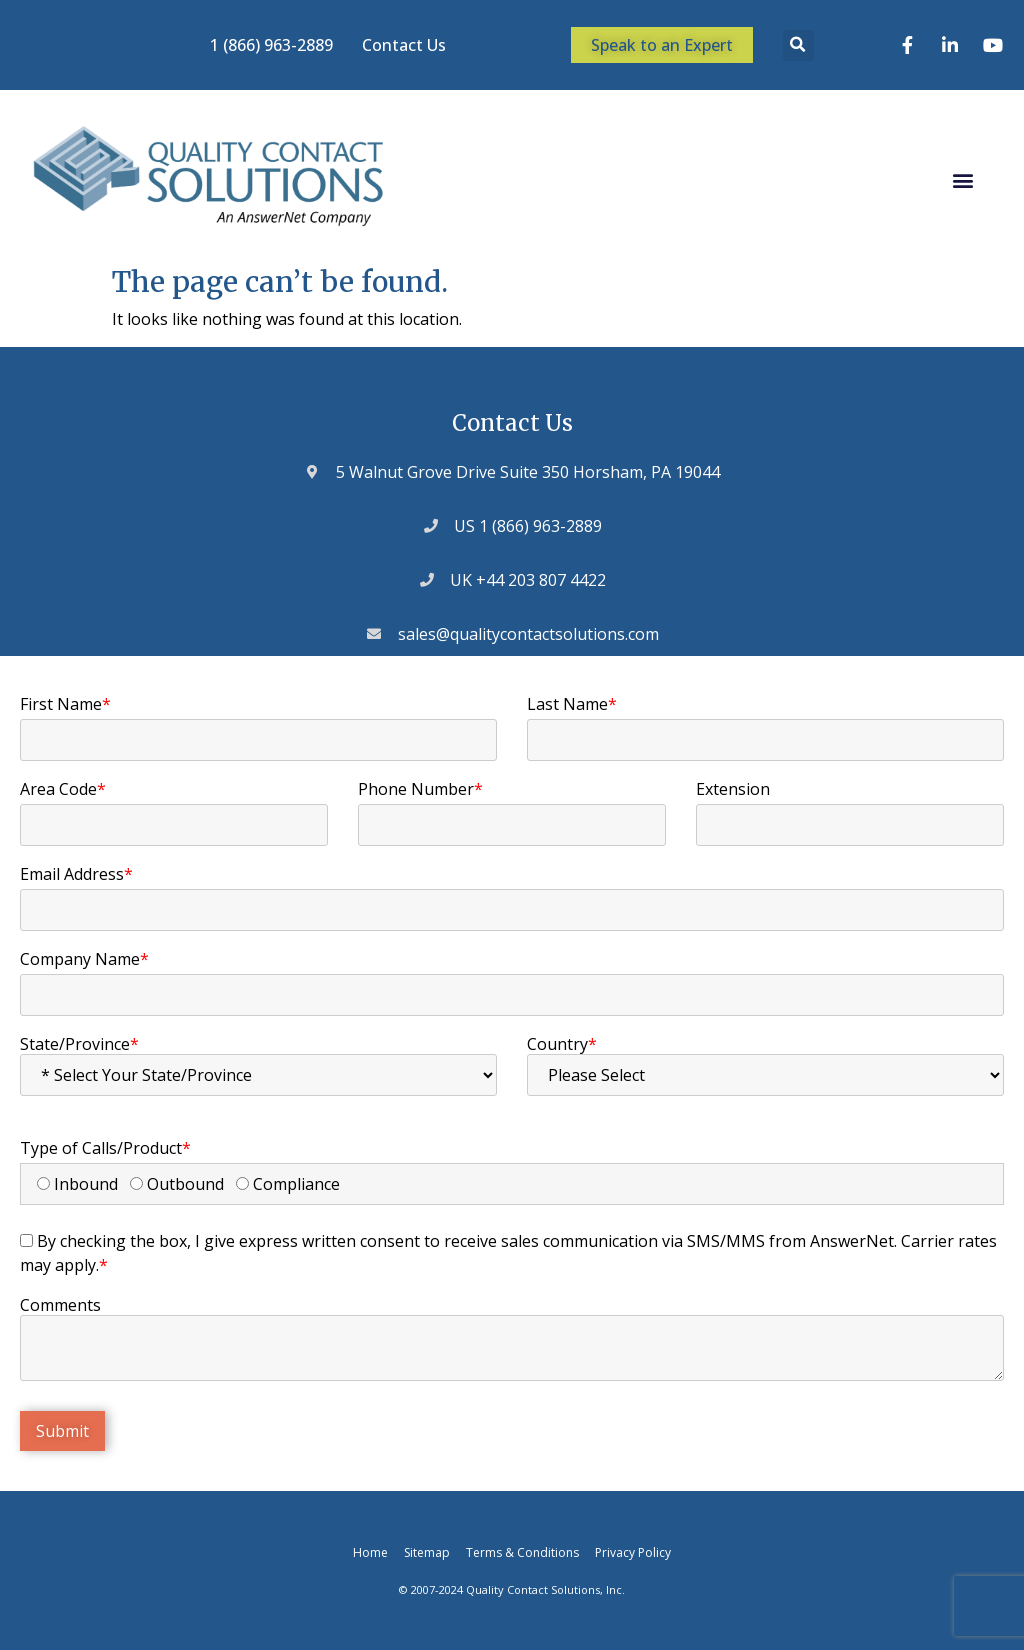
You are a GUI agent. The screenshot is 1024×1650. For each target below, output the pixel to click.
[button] (798, 45)
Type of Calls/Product (105, 1148)
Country (562, 1044)
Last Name (572, 704)
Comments (60, 1305)
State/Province (79, 1044)
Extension (733, 789)
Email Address (76, 874)
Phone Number (420, 789)
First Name (65, 704)
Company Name (84, 959)
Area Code (63, 789)
